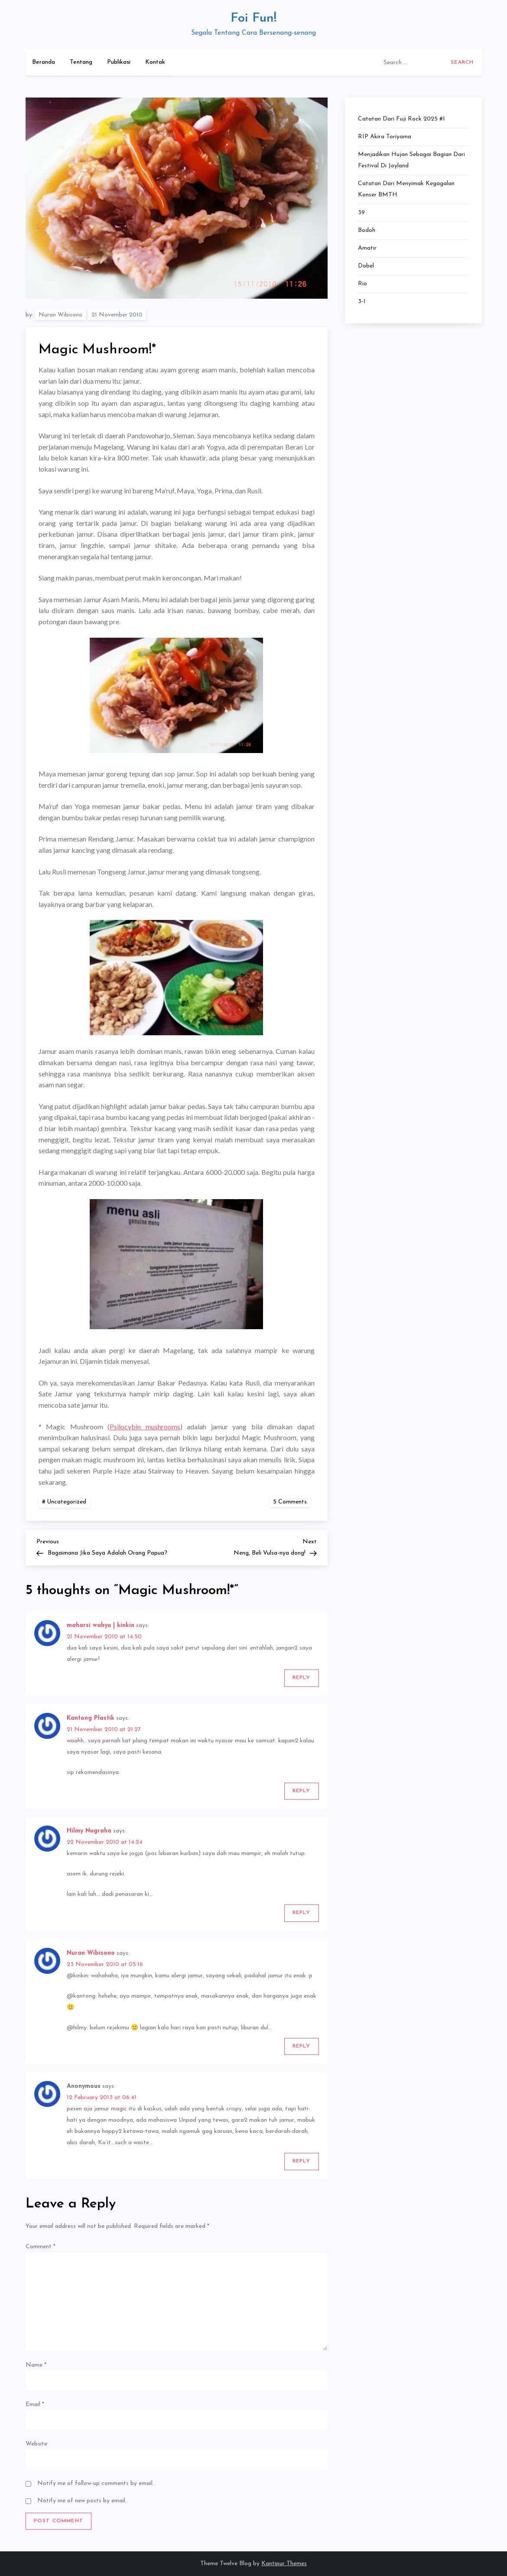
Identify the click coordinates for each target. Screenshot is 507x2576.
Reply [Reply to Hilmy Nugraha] (301, 1912)
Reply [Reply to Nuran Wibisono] (301, 2046)
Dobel (366, 266)
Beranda (43, 62)
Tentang (81, 62)
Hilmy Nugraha (89, 1831)
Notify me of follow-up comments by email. (95, 2483)
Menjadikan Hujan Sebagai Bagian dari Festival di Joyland (411, 160)
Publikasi (118, 62)
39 (361, 212)
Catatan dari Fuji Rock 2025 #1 (401, 119)
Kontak (155, 62)
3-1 (362, 301)
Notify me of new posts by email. (82, 2501)
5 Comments (291, 1501)
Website (36, 2444)
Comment (40, 2246)
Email (35, 2404)
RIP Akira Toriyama (384, 137)
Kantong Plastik (90, 1718)
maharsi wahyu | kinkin (100, 1625)
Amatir (367, 248)
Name (36, 2365)
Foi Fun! (253, 18)
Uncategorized (66, 1502)
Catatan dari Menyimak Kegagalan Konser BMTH (406, 189)
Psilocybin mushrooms (145, 1426)
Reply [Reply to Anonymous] (301, 2161)
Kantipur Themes (284, 2563)
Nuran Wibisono (60, 315)
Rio (362, 283)
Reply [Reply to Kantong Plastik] (301, 1790)
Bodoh (366, 230)
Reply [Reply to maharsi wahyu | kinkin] (301, 1677)
